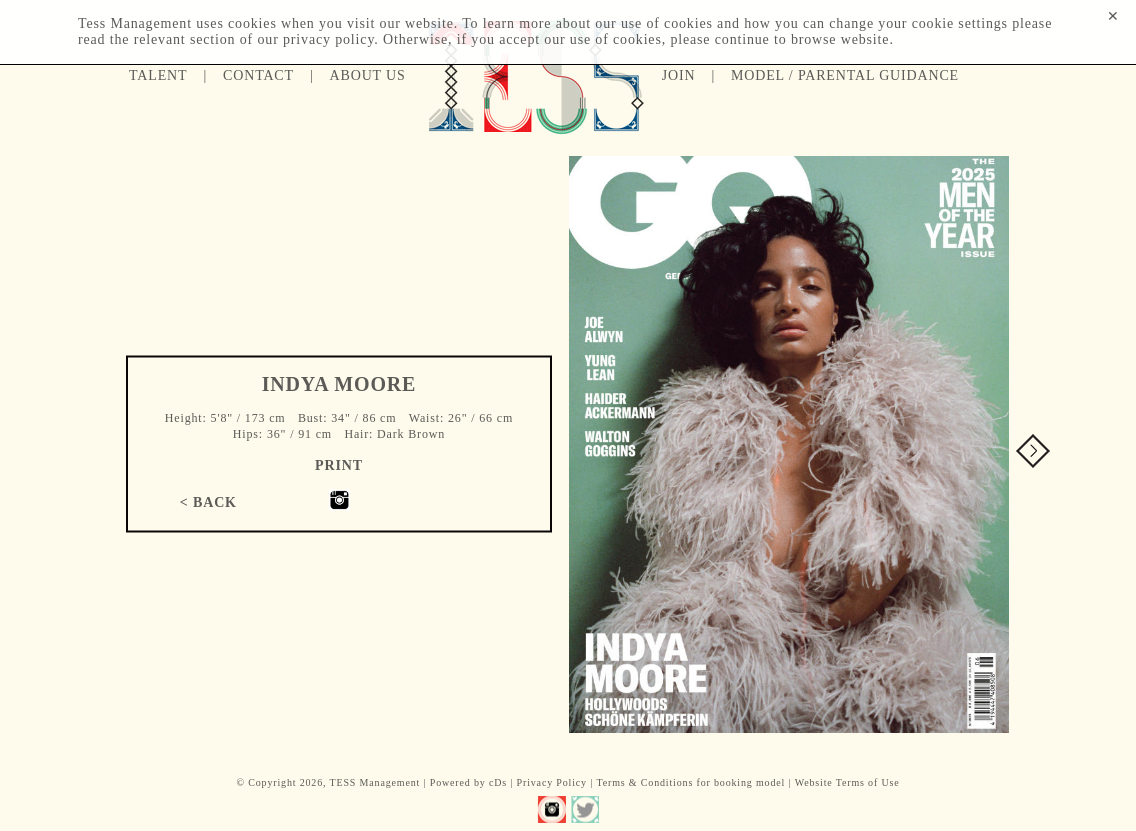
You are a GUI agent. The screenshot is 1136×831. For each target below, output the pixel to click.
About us (368, 75)
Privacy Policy (552, 782)
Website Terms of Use (847, 782)
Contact (258, 75)
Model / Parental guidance (845, 75)
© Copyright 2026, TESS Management (328, 782)
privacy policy (328, 39)
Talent (158, 75)
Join (679, 75)
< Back (208, 501)
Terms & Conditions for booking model (690, 782)
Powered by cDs (468, 782)
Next (1033, 451)
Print (339, 465)
